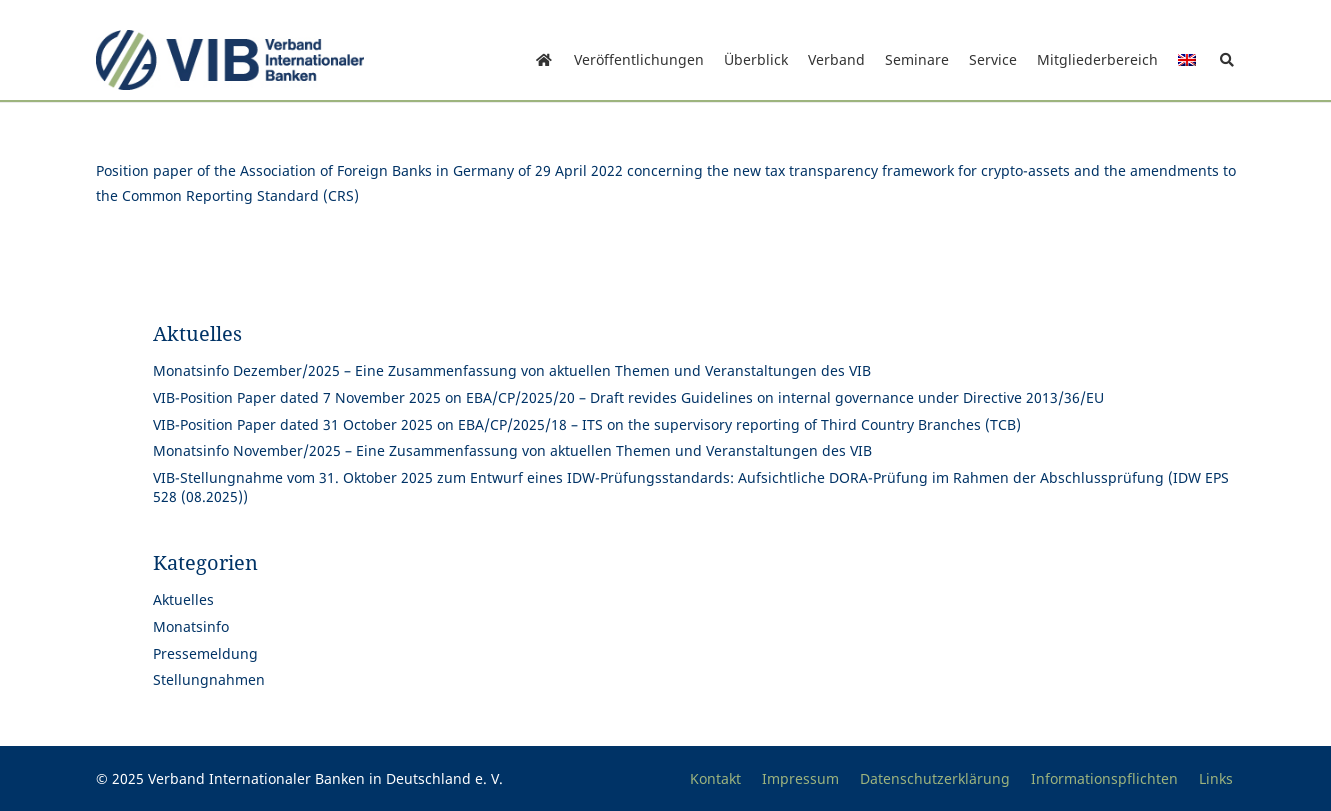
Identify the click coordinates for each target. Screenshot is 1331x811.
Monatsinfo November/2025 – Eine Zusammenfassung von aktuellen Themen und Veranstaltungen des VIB (512, 450)
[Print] (230, 60)
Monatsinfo (191, 626)
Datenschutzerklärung (935, 778)
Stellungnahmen (209, 679)
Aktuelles (183, 599)
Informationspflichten (1104, 778)
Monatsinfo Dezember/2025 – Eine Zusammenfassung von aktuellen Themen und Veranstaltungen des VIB (512, 370)
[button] (1227, 60)
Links (1216, 778)
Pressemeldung (205, 653)
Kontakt (715, 778)
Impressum (800, 778)
